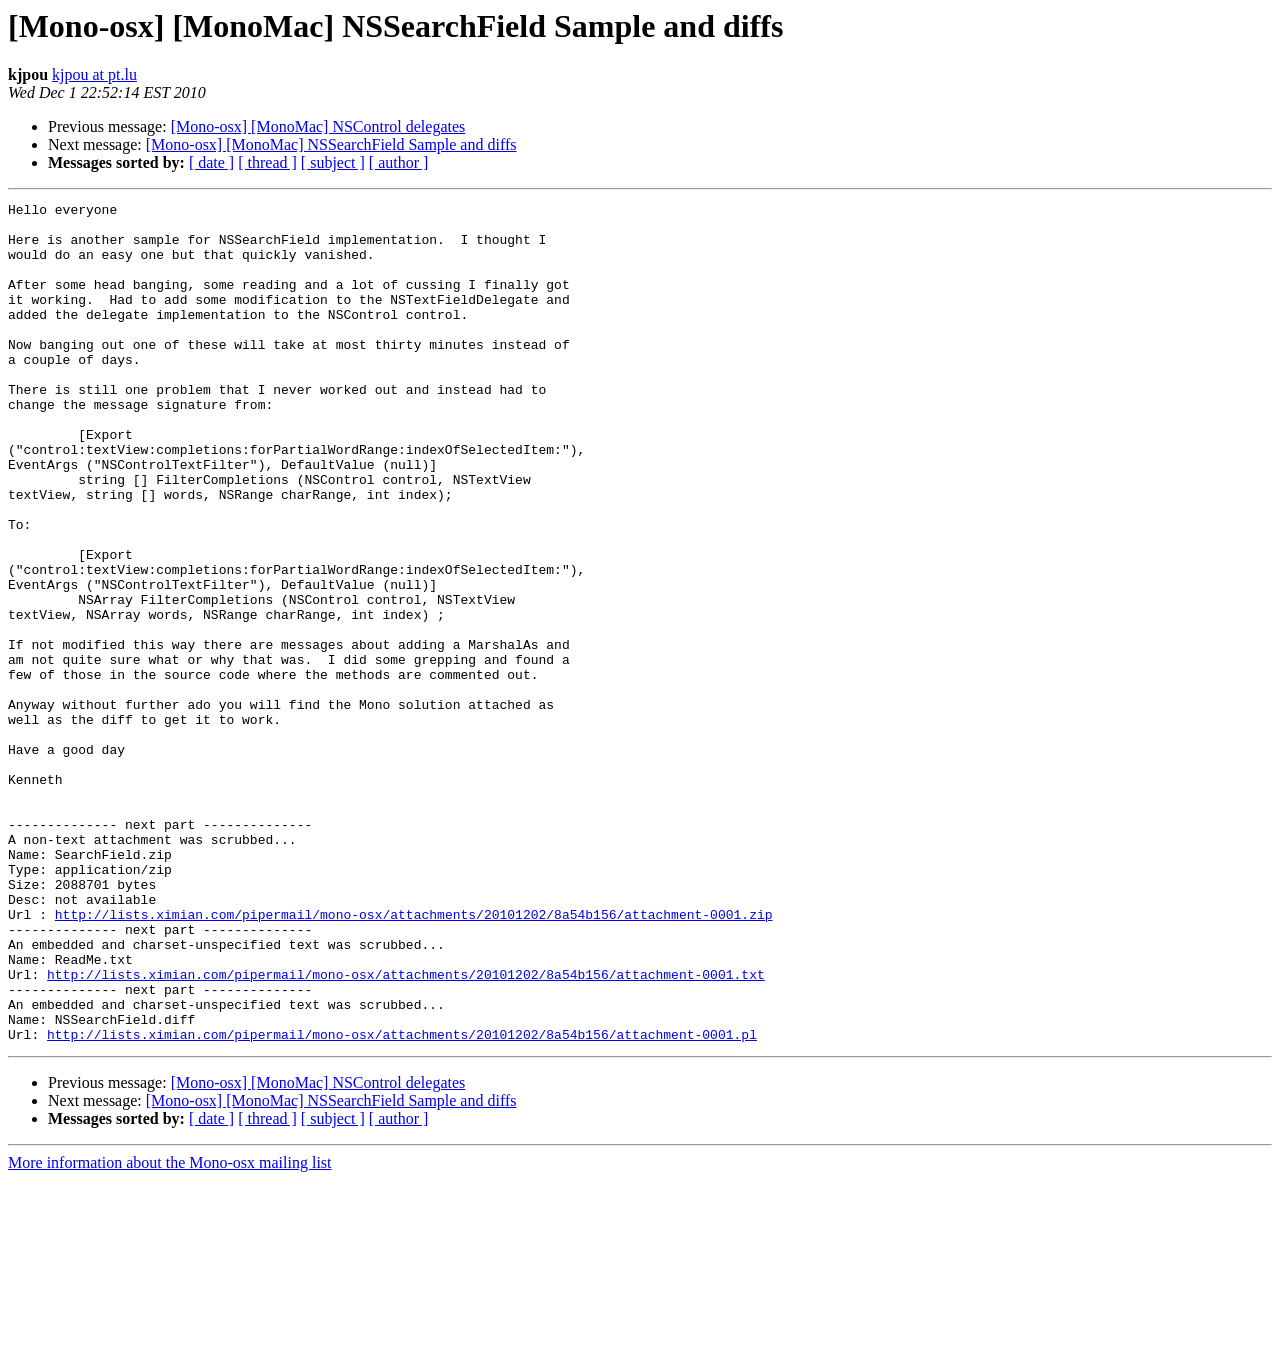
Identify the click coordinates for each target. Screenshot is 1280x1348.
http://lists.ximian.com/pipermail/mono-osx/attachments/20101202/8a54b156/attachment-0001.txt (406, 1130)
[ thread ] (267, 162)
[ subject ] (333, 162)
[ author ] (399, 162)
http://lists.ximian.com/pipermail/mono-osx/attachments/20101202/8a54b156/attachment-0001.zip (414, 1058)
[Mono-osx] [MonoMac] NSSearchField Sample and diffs (331, 144)
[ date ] (211, 162)
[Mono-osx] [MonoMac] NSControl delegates (318, 126)
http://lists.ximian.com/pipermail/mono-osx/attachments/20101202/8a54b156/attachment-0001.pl (402, 1202)
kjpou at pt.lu (94, 74)
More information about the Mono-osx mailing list (170, 1330)
